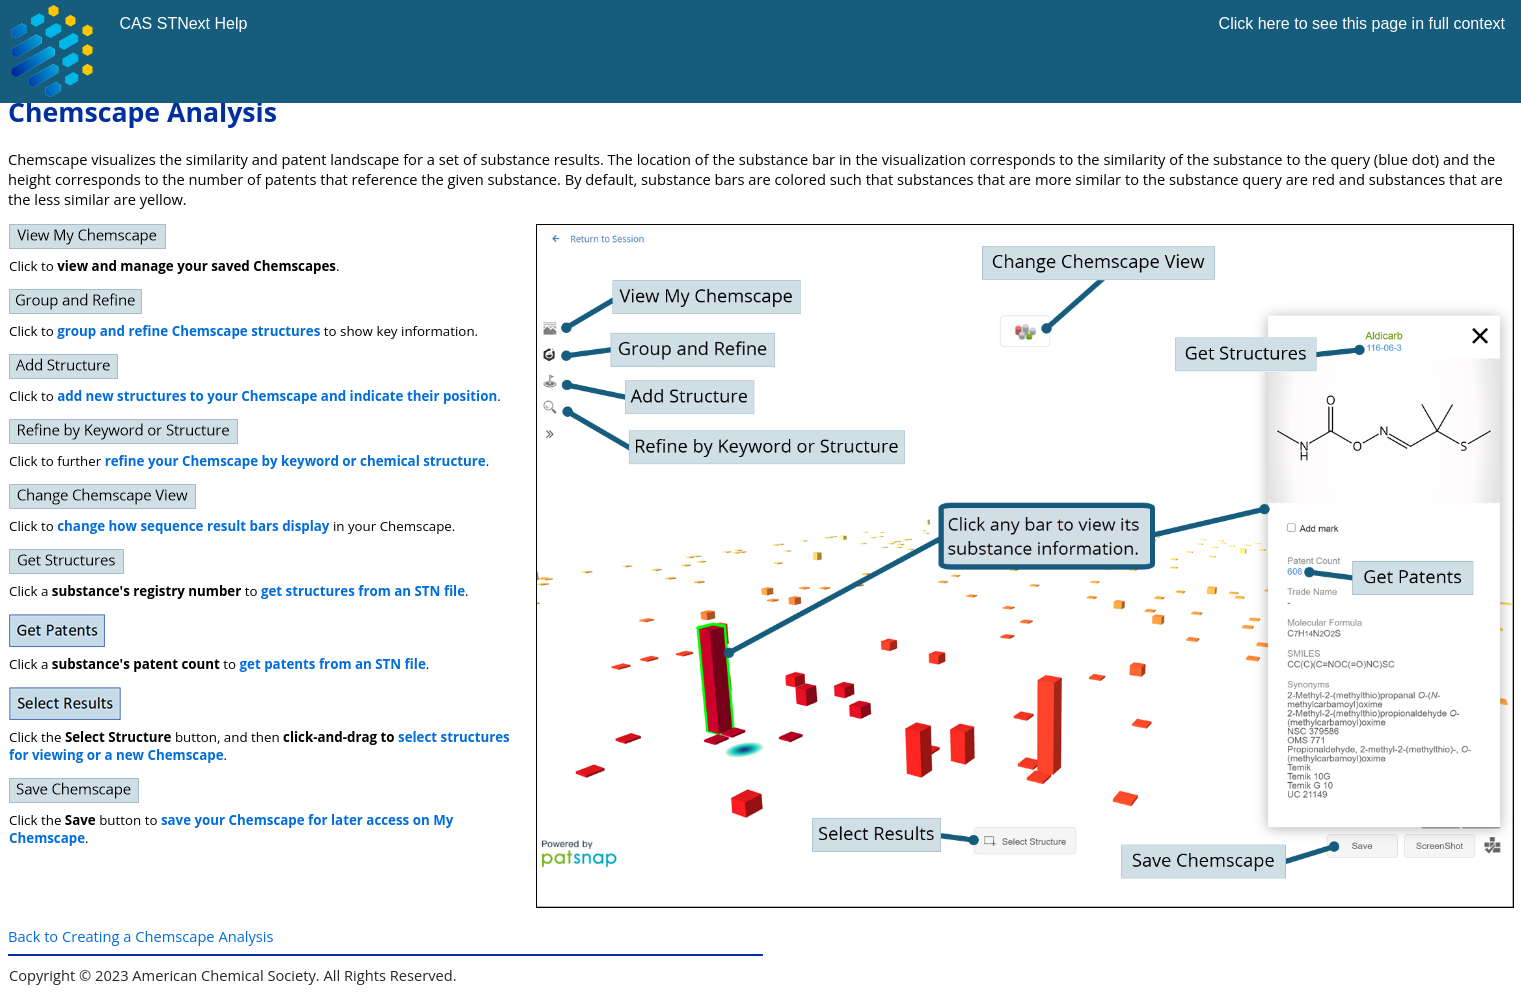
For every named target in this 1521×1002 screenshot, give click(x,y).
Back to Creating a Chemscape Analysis (141, 936)
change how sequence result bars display (193, 526)
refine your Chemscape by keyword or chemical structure (295, 461)
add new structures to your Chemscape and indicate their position (277, 396)
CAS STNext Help (183, 23)
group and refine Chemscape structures (188, 331)
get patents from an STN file (333, 664)
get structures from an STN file (363, 591)
